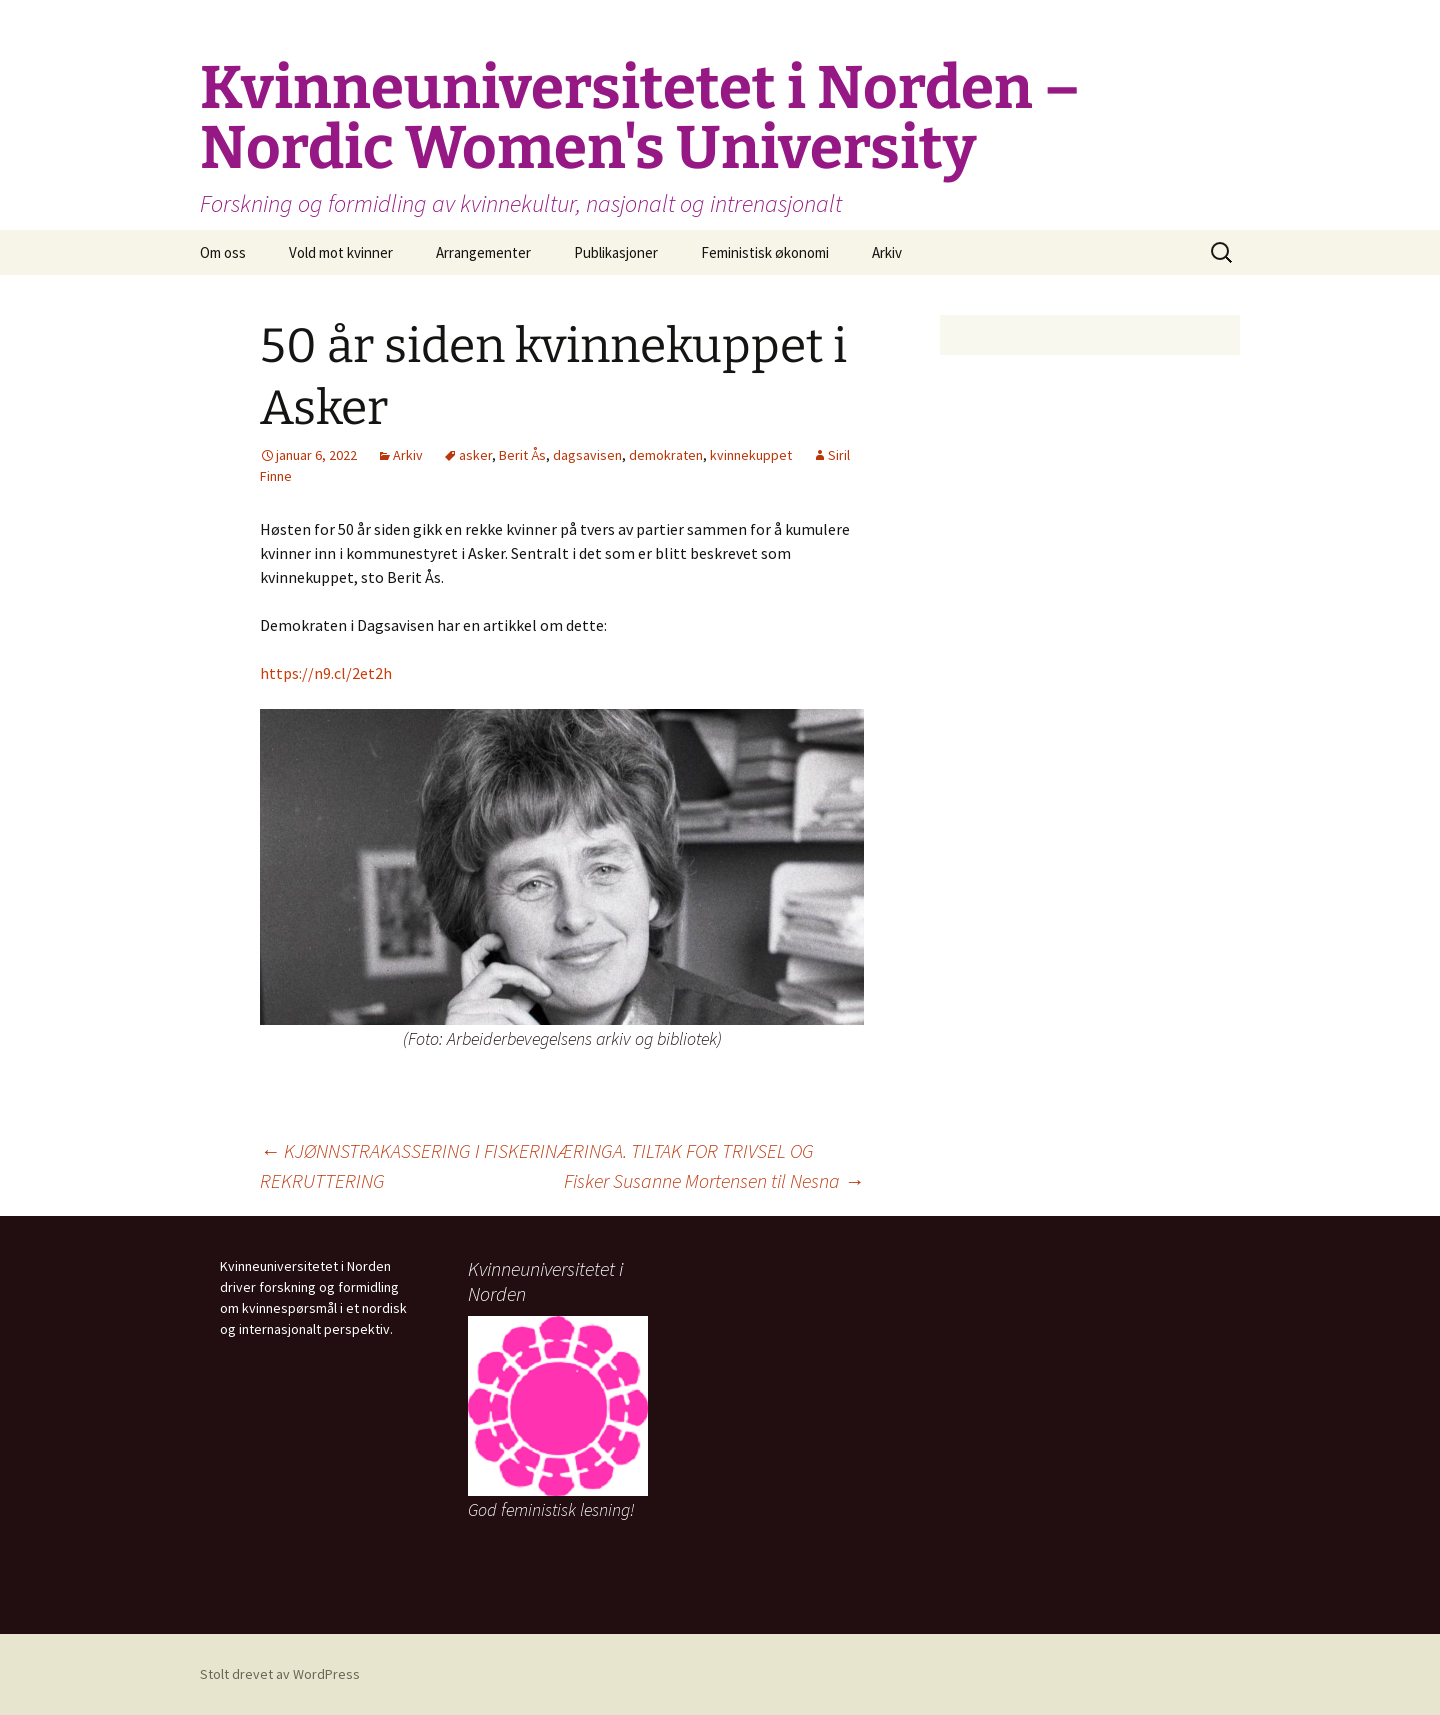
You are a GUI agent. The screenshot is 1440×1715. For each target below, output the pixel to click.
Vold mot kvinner (341, 252)
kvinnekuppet (751, 455)
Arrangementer (483, 252)
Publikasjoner (616, 252)
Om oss (223, 252)
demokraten (666, 455)
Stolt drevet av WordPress (280, 1674)
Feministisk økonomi (765, 252)
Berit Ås (522, 455)
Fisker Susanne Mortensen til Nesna (714, 1180)
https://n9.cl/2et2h (326, 673)
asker (475, 455)
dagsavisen (587, 455)
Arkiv (887, 252)
